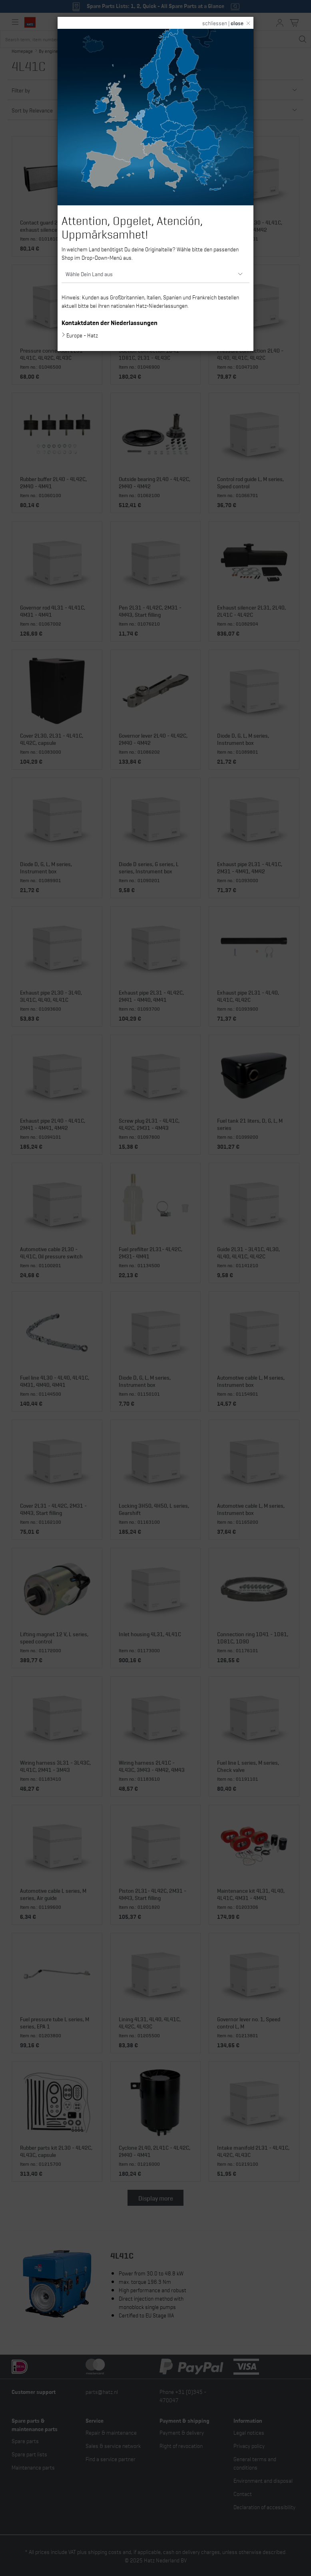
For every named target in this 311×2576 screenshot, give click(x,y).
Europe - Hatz (82, 335)
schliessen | (222, 23)
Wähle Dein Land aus (89, 273)
